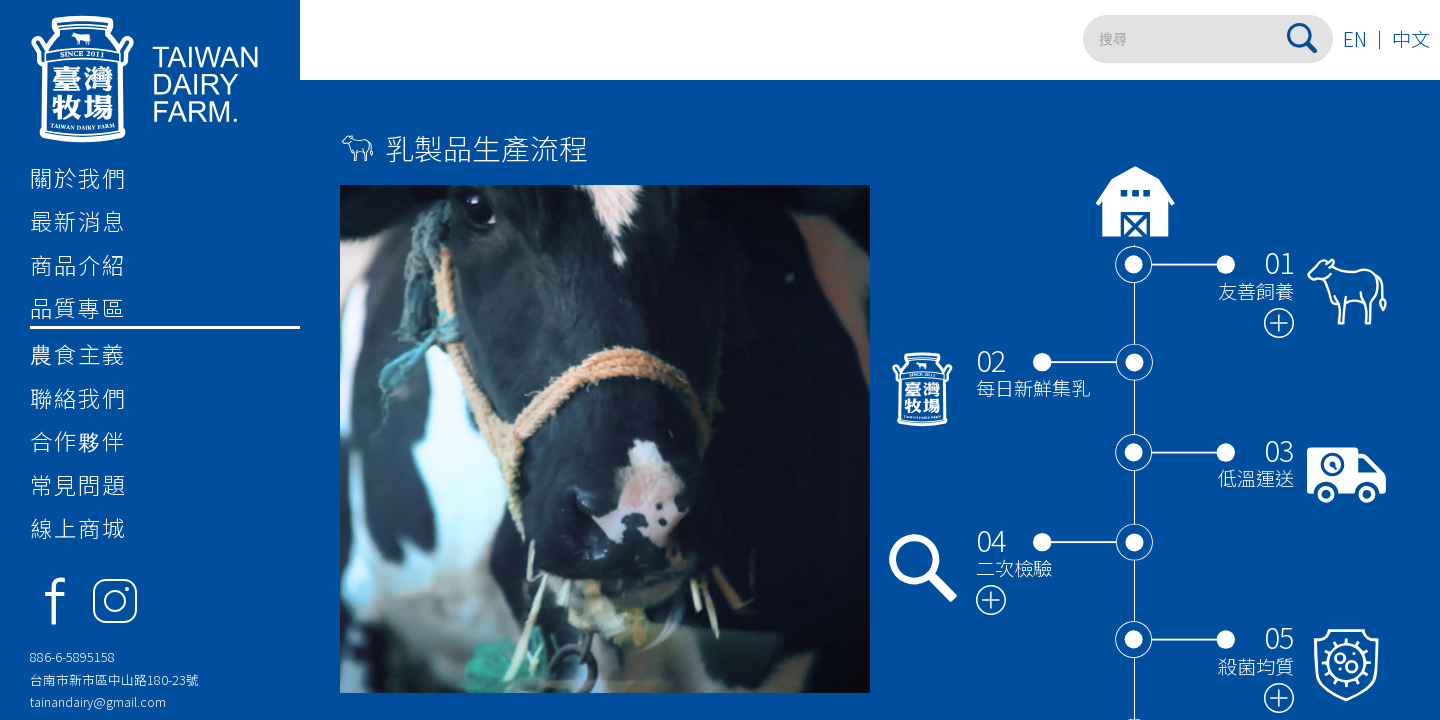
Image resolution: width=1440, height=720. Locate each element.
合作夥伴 (78, 440)
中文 (1411, 39)
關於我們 (78, 177)
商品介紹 (78, 264)
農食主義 (78, 353)
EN (1355, 39)
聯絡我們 (78, 397)
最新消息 (78, 220)
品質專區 (78, 307)
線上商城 (78, 527)
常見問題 (78, 484)
